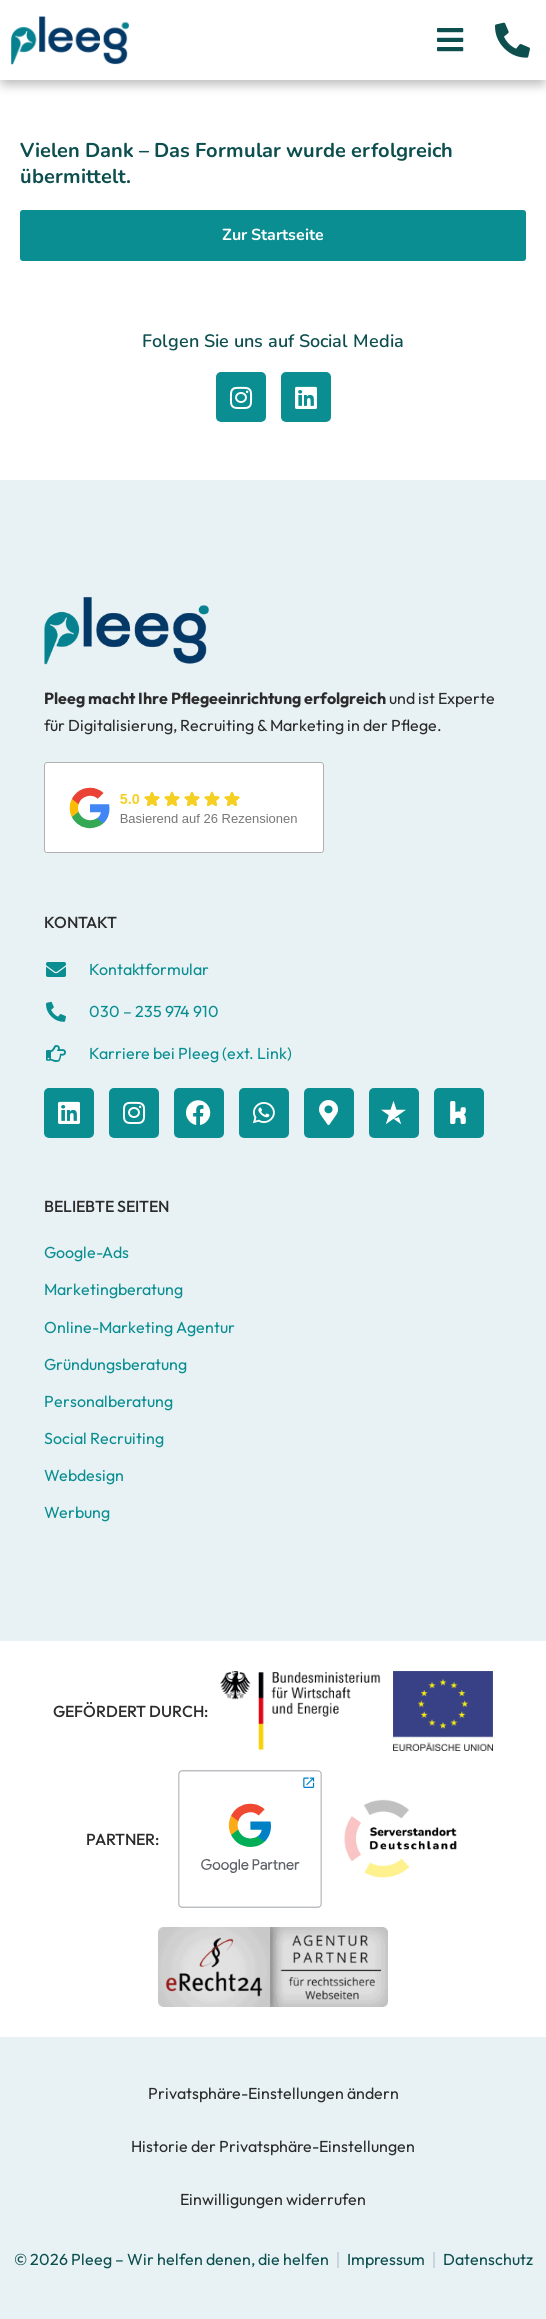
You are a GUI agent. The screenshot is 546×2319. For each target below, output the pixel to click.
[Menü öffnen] (450, 40)
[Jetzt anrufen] (512, 39)
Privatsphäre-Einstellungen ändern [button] (273, 2093)
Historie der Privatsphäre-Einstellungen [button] (273, 2146)
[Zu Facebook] (241, 397)
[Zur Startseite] (70, 40)
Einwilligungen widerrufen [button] (273, 2199)
